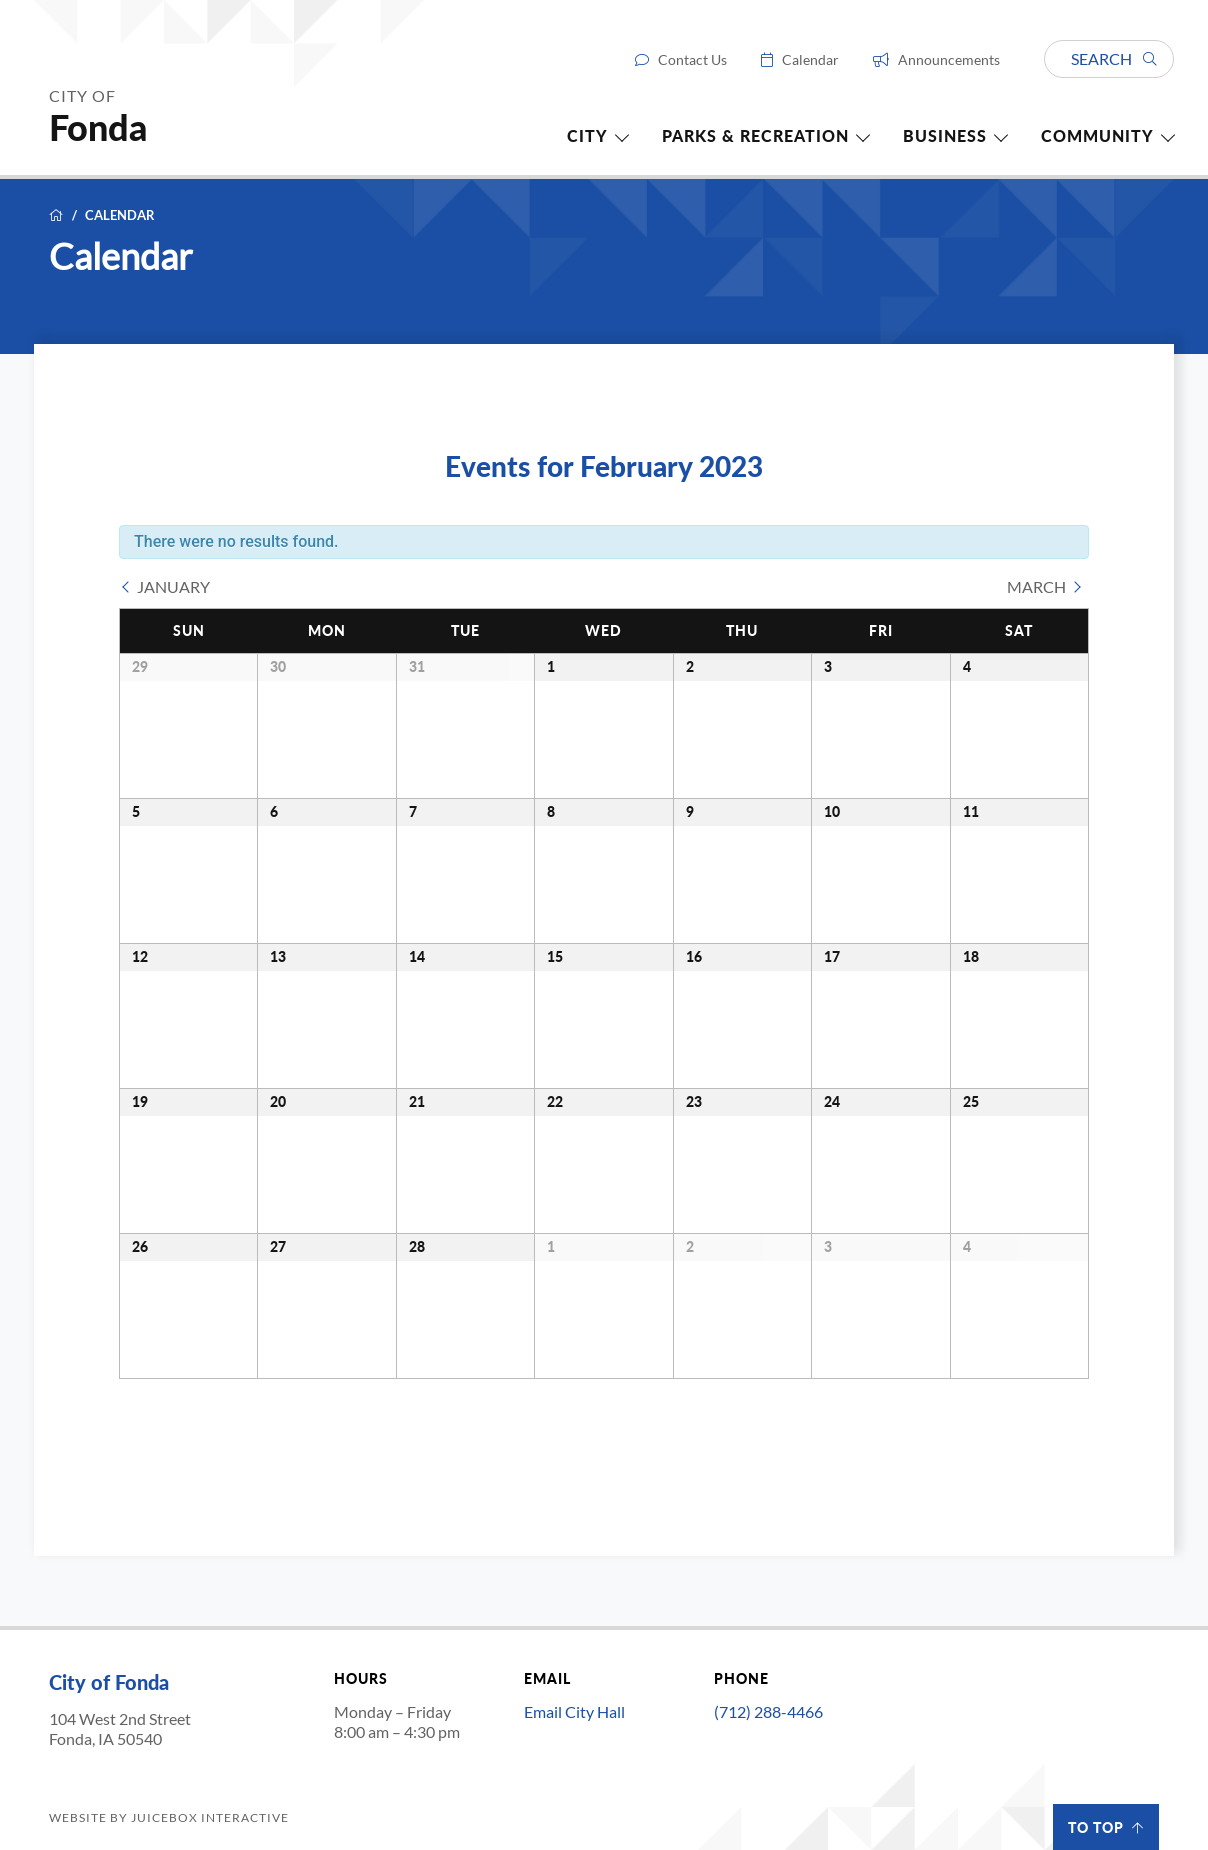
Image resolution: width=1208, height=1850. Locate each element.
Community (1097, 136)
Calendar (810, 60)
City (587, 136)
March (1036, 586)
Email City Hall (574, 1711)
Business (945, 136)
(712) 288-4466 (768, 1711)
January (173, 586)
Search (1114, 58)
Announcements (949, 60)
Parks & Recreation (755, 136)
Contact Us (692, 60)
